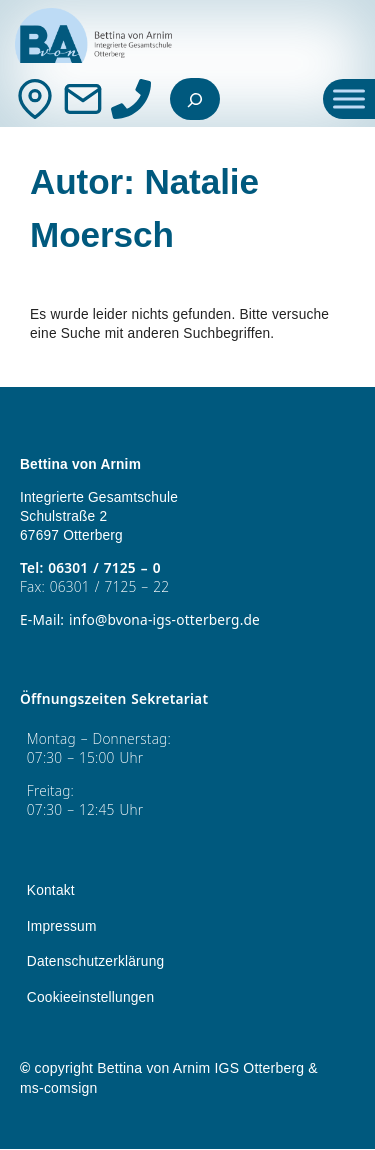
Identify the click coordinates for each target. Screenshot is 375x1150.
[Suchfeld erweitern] (195, 99)
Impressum (62, 927)
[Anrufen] (131, 99)
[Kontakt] (35, 99)
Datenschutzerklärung (95, 963)
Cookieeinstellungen (90, 998)
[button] (36, 1114)
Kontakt (51, 891)
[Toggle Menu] (349, 98)
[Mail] (83, 99)
